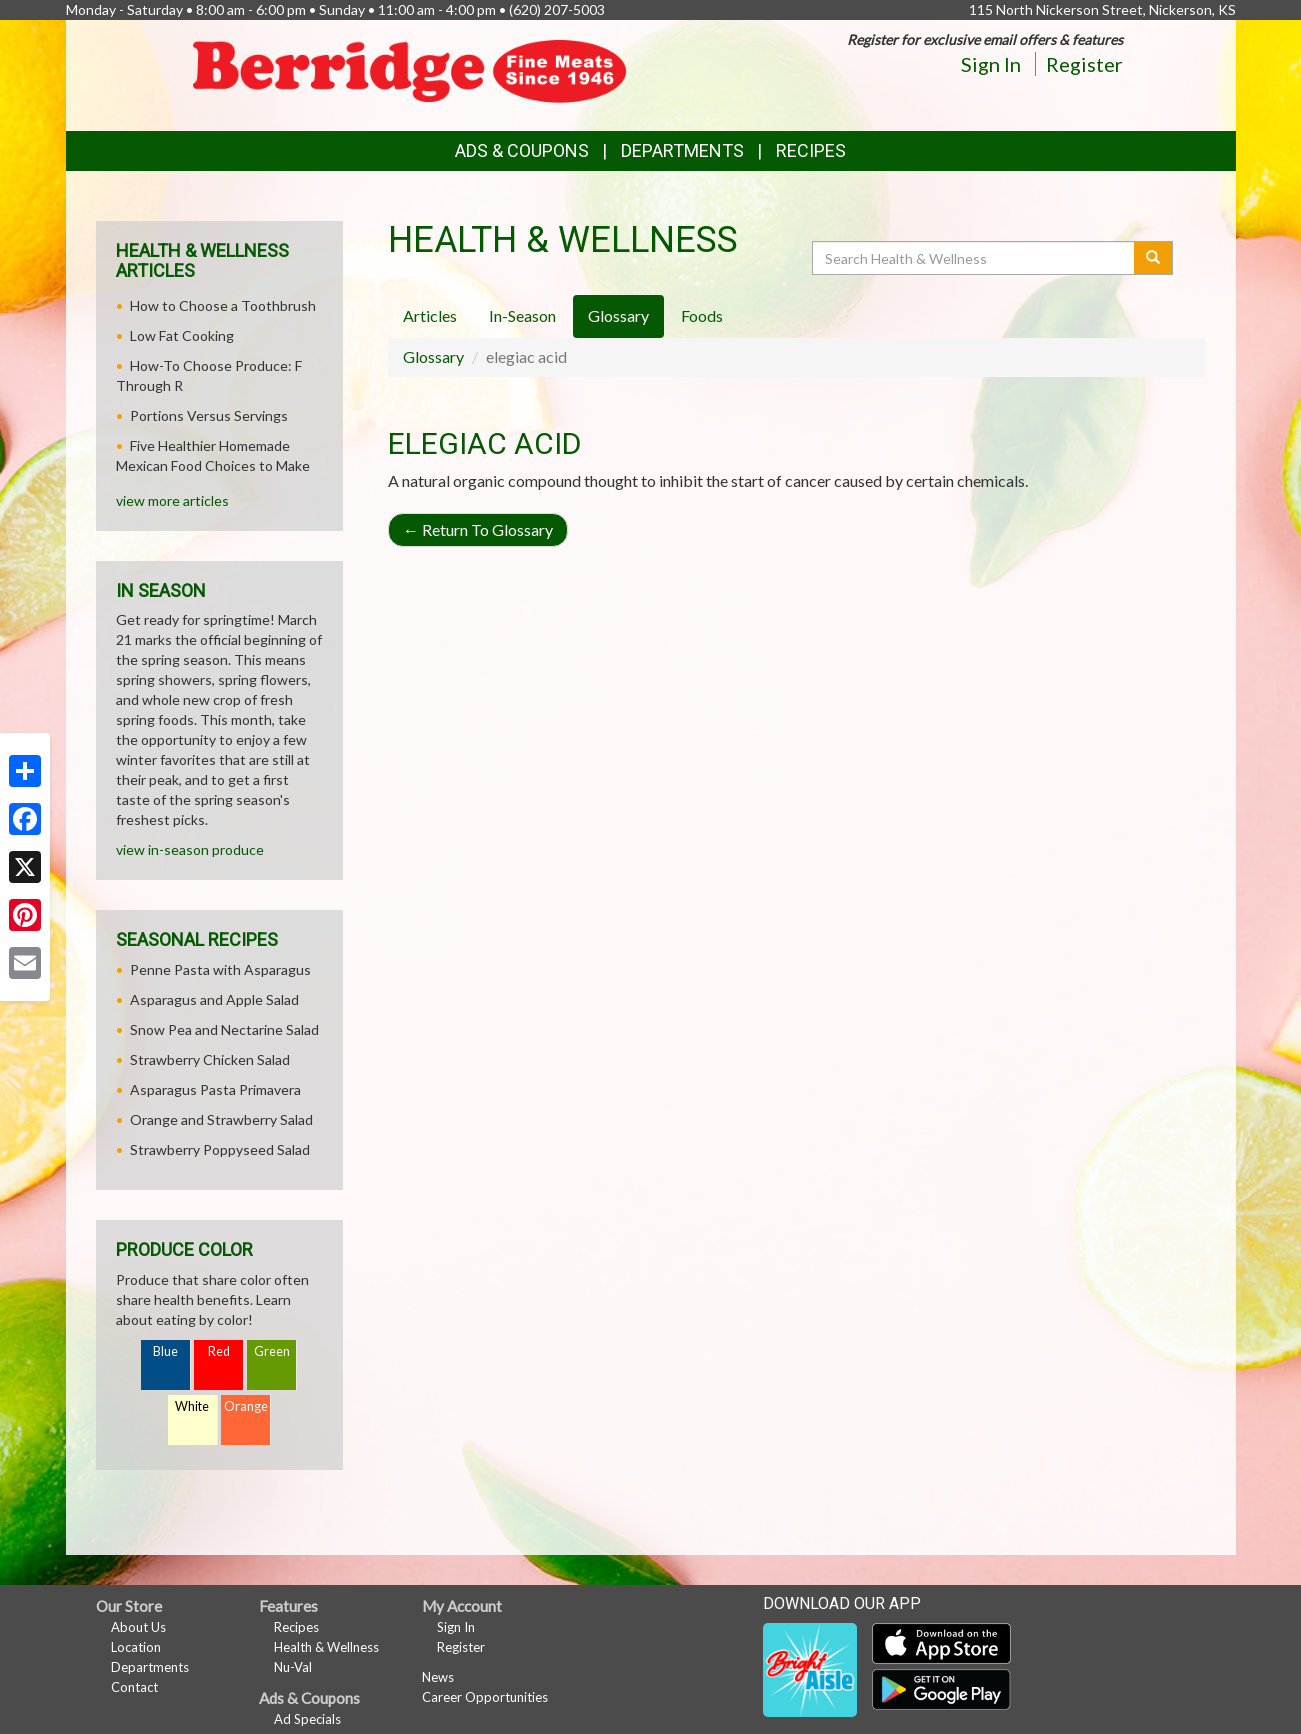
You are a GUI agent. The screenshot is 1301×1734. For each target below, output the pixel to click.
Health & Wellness (326, 1647)
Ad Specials (307, 1719)
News (438, 1677)
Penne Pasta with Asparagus (220, 969)
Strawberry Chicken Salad (210, 1059)
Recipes (811, 150)
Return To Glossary (478, 529)
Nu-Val (293, 1667)
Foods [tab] (702, 315)
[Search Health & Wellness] (975, 258)
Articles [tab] (430, 315)
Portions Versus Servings (209, 415)
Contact (134, 1687)
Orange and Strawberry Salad (221, 1119)
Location (136, 1647)
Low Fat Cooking (182, 335)
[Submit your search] (1153, 258)
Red (219, 1351)
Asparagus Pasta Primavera (215, 1089)
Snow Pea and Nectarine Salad (224, 1029)
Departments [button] (682, 150)
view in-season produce (190, 849)
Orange (246, 1406)
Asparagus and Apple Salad (214, 999)
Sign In (991, 64)
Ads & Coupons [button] (522, 150)
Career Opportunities (485, 1697)
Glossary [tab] (618, 315)
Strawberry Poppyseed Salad (220, 1149)
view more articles (172, 500)
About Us (138, 1627)
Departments (150, 1667)
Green (272, 1351)
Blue (165, 1351)
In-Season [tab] (522, 315)
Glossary (433, 356)
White (192, 1406)
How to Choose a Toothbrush (223, 305)
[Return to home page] (414, 73)
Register (1084, 64)
